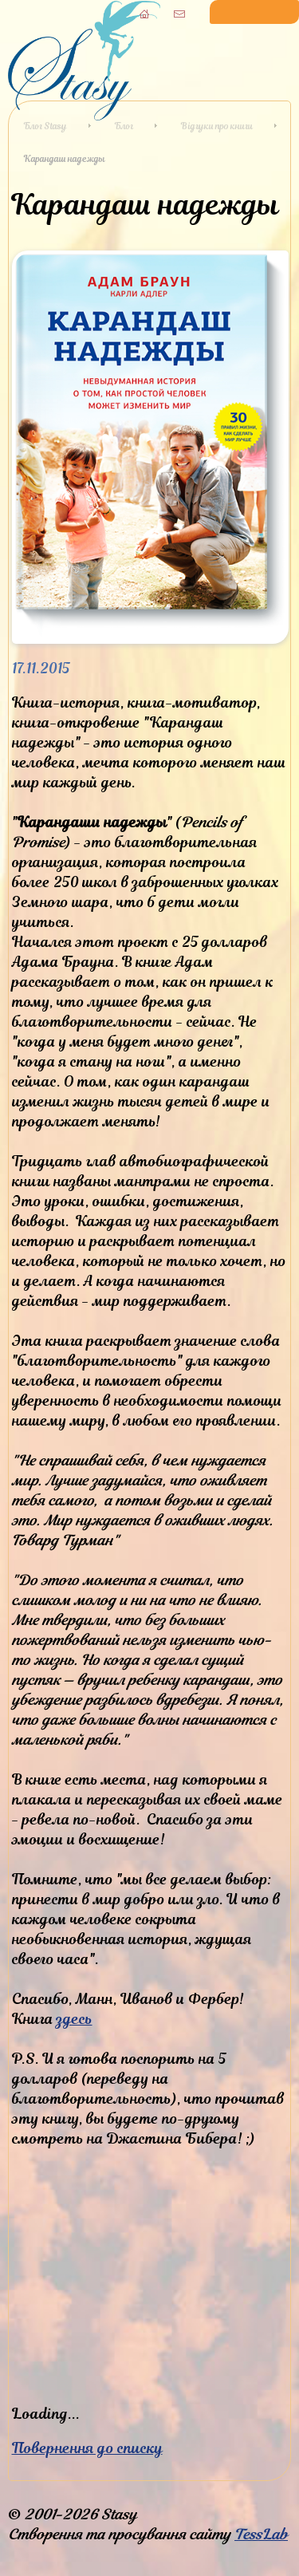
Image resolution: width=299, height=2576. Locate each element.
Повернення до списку (87, 2448)
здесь (74, 2019)
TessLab (261, 2534)
